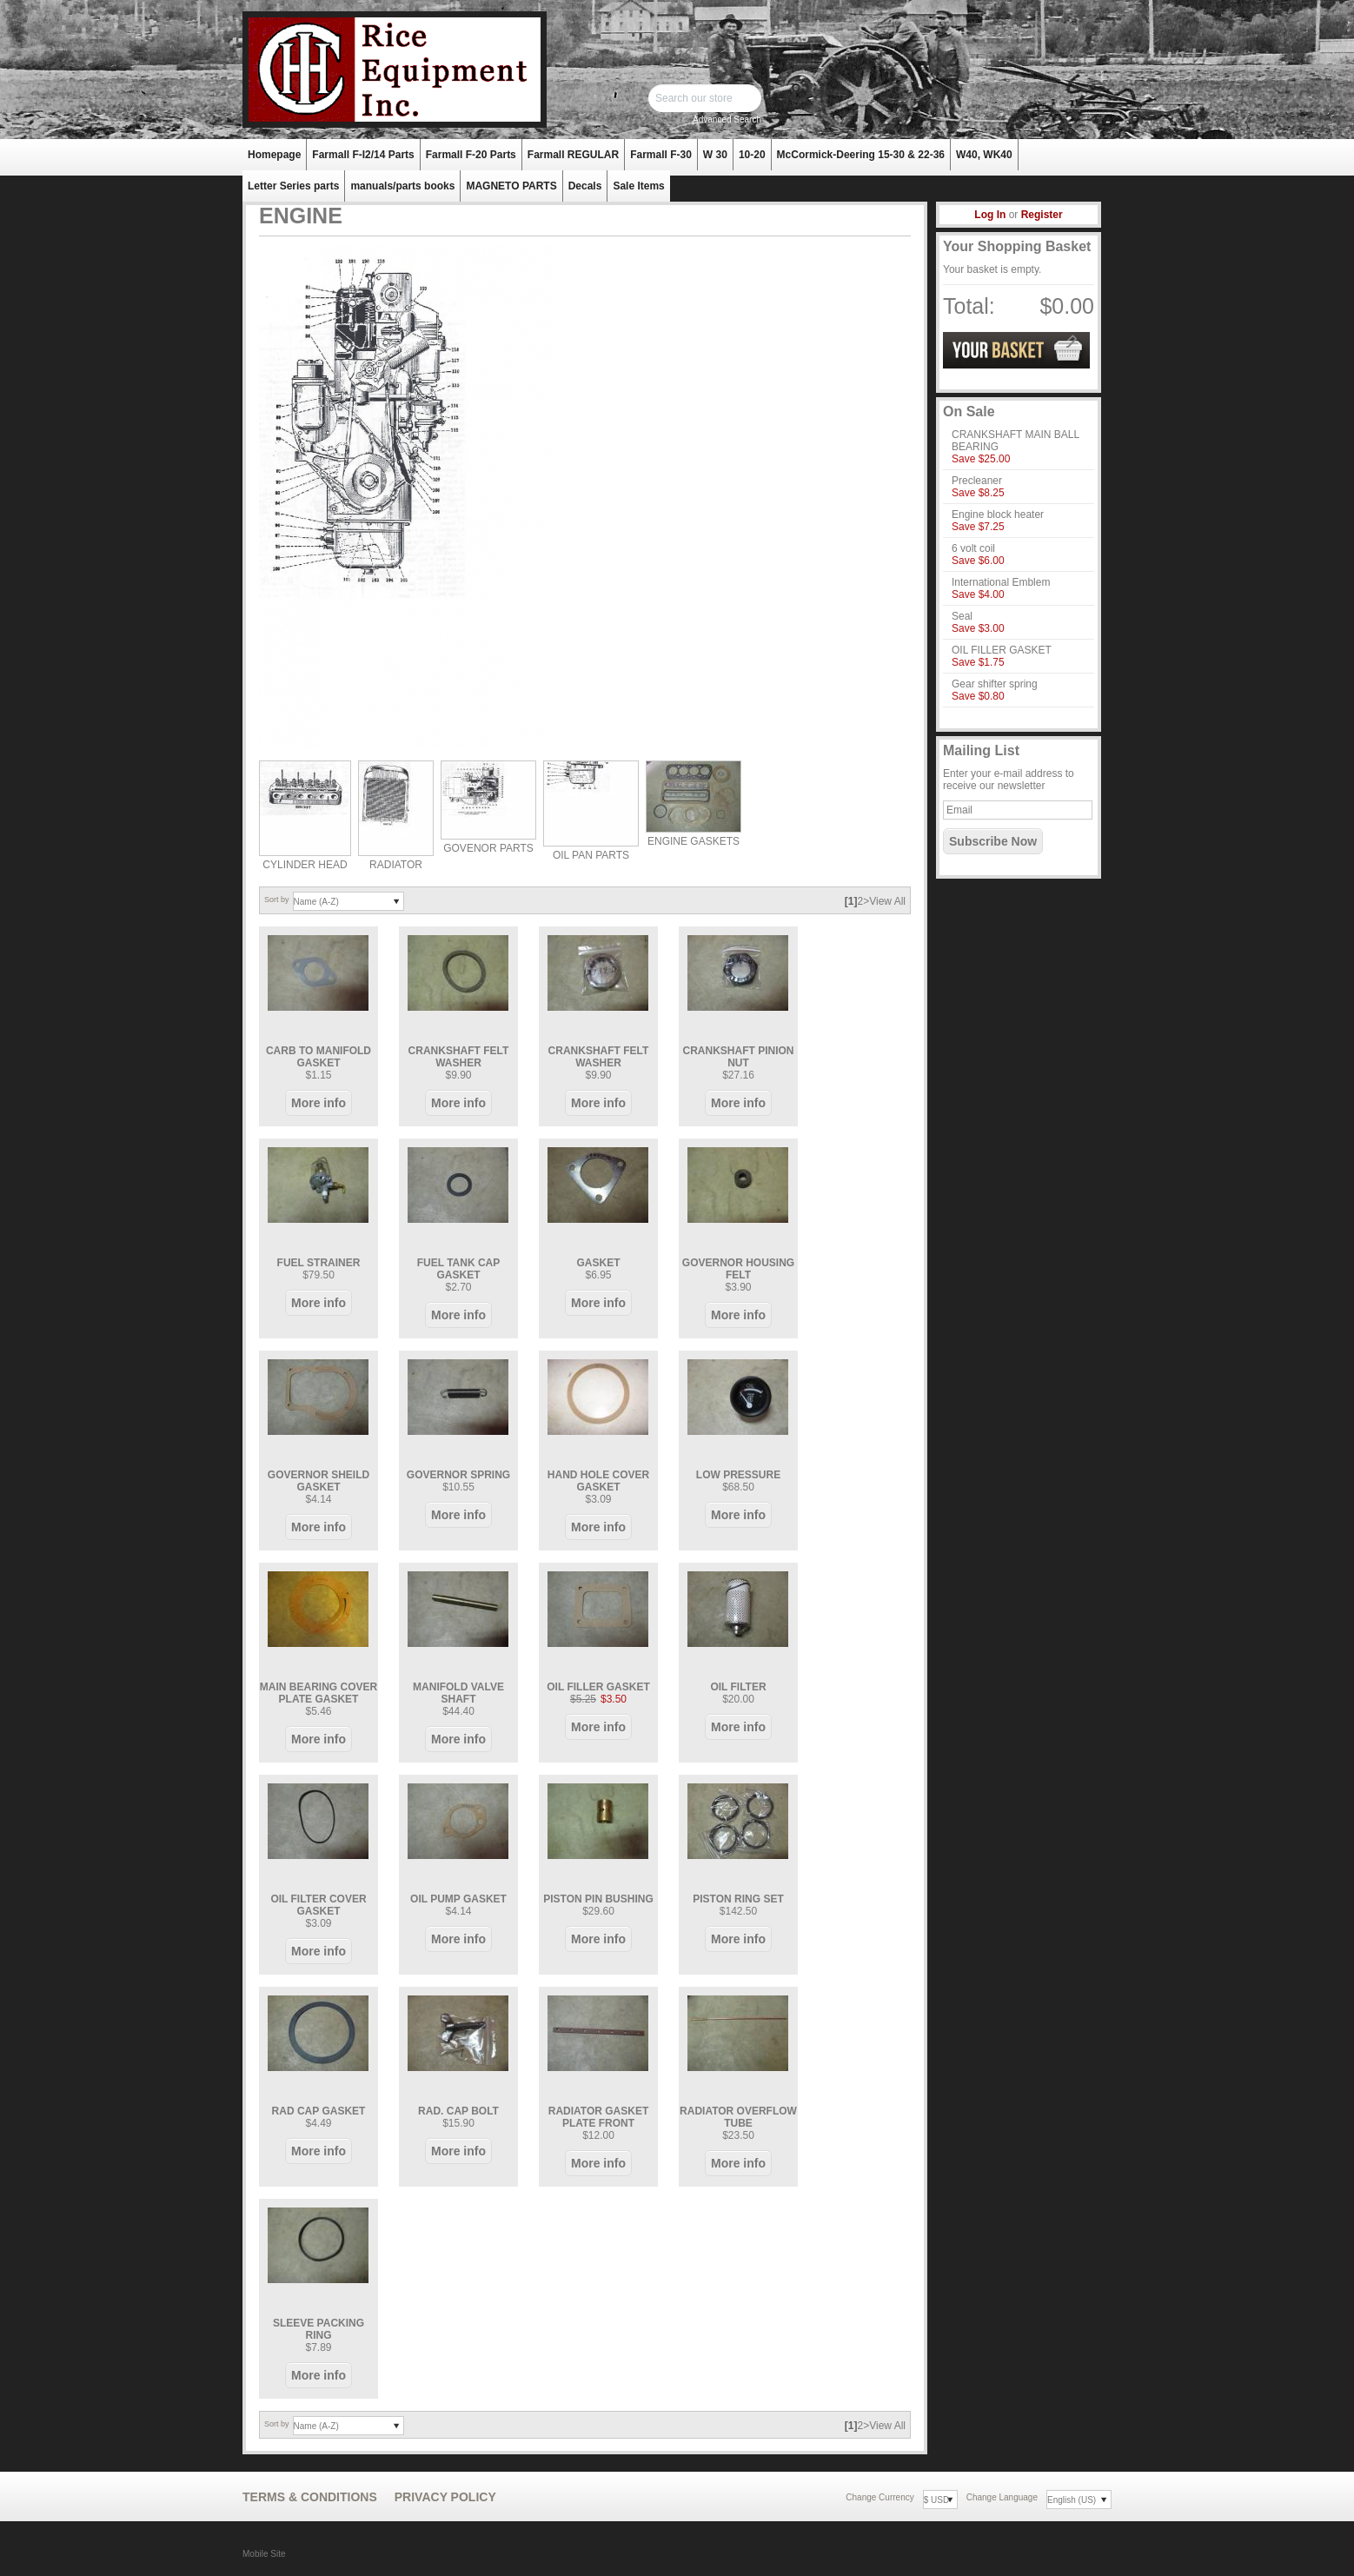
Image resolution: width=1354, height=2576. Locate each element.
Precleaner (977, 481)
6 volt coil (973, 548)
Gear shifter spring (995, 684)
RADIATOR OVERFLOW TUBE (738, 2117)
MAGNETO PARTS (511, 186)
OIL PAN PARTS (591, 855)
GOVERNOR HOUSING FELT (738, 1269)
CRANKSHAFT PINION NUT (738, 1057)
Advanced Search (727, 119)
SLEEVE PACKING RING (318, 2329)
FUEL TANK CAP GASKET (459, 1269)
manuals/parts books (402, 186)
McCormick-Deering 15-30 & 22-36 (861, 155)
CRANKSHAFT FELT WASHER (458, 1057)
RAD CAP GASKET (319, 2111)
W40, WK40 (984, 155)
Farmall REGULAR (573, 155)
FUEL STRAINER (319, 1263)
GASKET (598, 1263)
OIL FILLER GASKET (598, 1687)
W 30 (715, 155)
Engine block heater (998, 514)
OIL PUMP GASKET (458, 1899)
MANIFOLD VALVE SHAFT (458, 1693)
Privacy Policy (445, 2497)
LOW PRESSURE (738, 1475)
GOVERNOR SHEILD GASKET (318, 1481)
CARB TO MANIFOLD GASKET (318, 1057)
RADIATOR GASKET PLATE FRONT (598, 2117)
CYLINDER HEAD (304, 865)
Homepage (274, 155)
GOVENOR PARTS (488, 848)
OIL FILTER (738, 1687)
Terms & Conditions (309, 2497)
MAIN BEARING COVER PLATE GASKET (318, 1693)
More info (318, 1103)
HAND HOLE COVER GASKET (598, 1481)
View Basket (1016, 350)
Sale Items (638, 186)
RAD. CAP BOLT (458, 2111)
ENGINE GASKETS (693, 841)
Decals (585, 186)
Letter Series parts (293, 186)
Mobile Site (263, 2554)
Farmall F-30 (661, 155)
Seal (962, 616)
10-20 (752, 155)
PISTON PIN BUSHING (598, 1899)
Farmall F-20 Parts (471, 155)
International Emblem (1001, 582)
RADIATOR (395, 865)
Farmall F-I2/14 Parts (363, 155)
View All (887, 901)
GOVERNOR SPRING (458, 1475)
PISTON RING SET (738, 1899)
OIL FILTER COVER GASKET (318, 1905)
